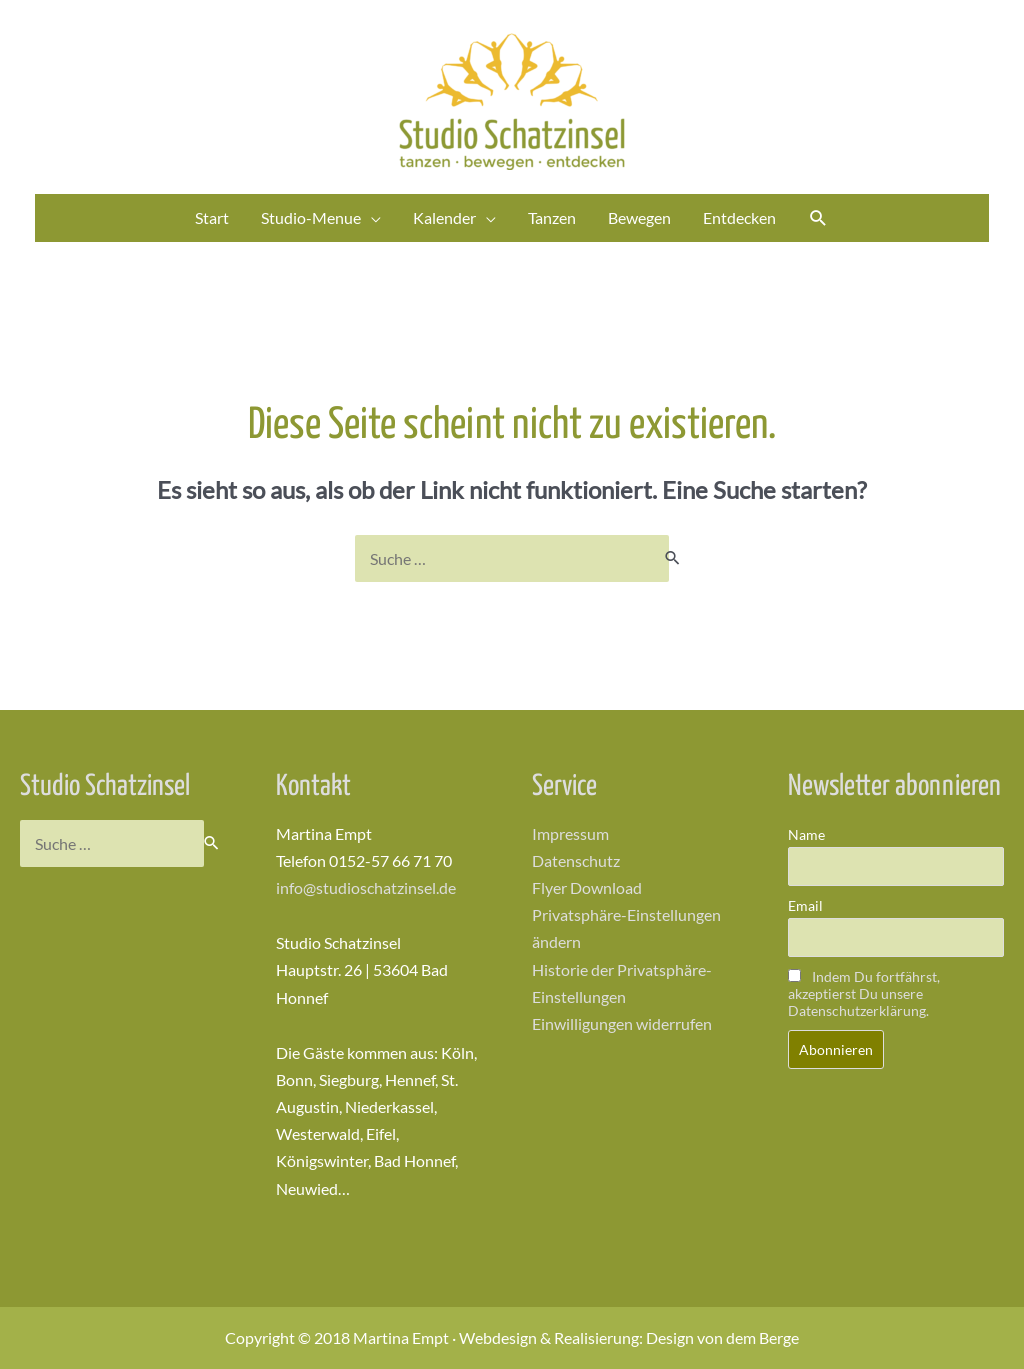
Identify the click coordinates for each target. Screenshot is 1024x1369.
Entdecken (739, 217)
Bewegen (639, 217)
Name (806, 834)
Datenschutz (576, 860)
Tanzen (552, 217)
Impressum (570, 833)
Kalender (444, 217)
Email (805, 905)
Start (212, 217)
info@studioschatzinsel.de (366, 887)
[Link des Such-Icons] (818, 218)
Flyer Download (587, 887)
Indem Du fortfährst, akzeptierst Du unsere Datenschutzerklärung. (864, 993)
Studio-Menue (311, 217)
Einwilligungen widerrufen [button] (622, 1023)
